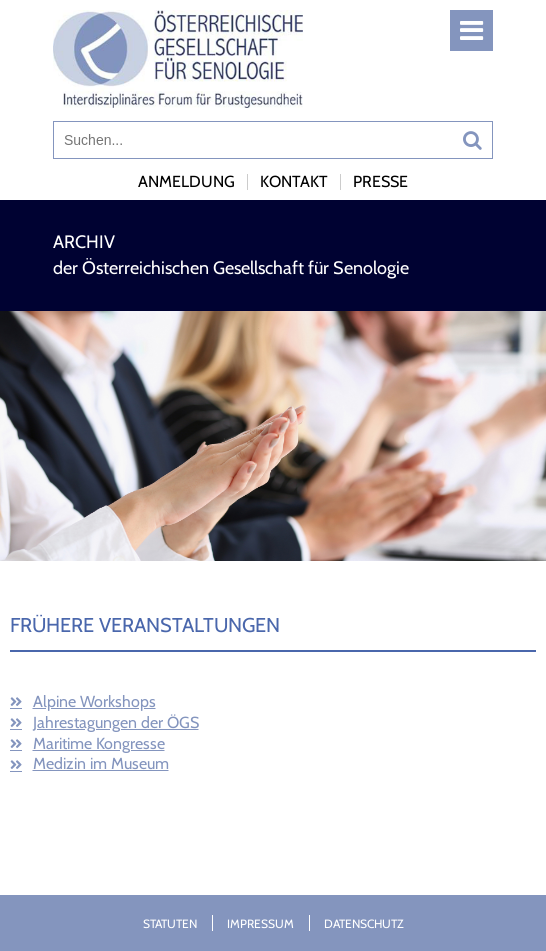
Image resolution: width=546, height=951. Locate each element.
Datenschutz (364, 923)
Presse (380, 181)
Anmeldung (186, 181)
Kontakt (294, 181)
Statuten (170, 923)
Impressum (260, 923)
